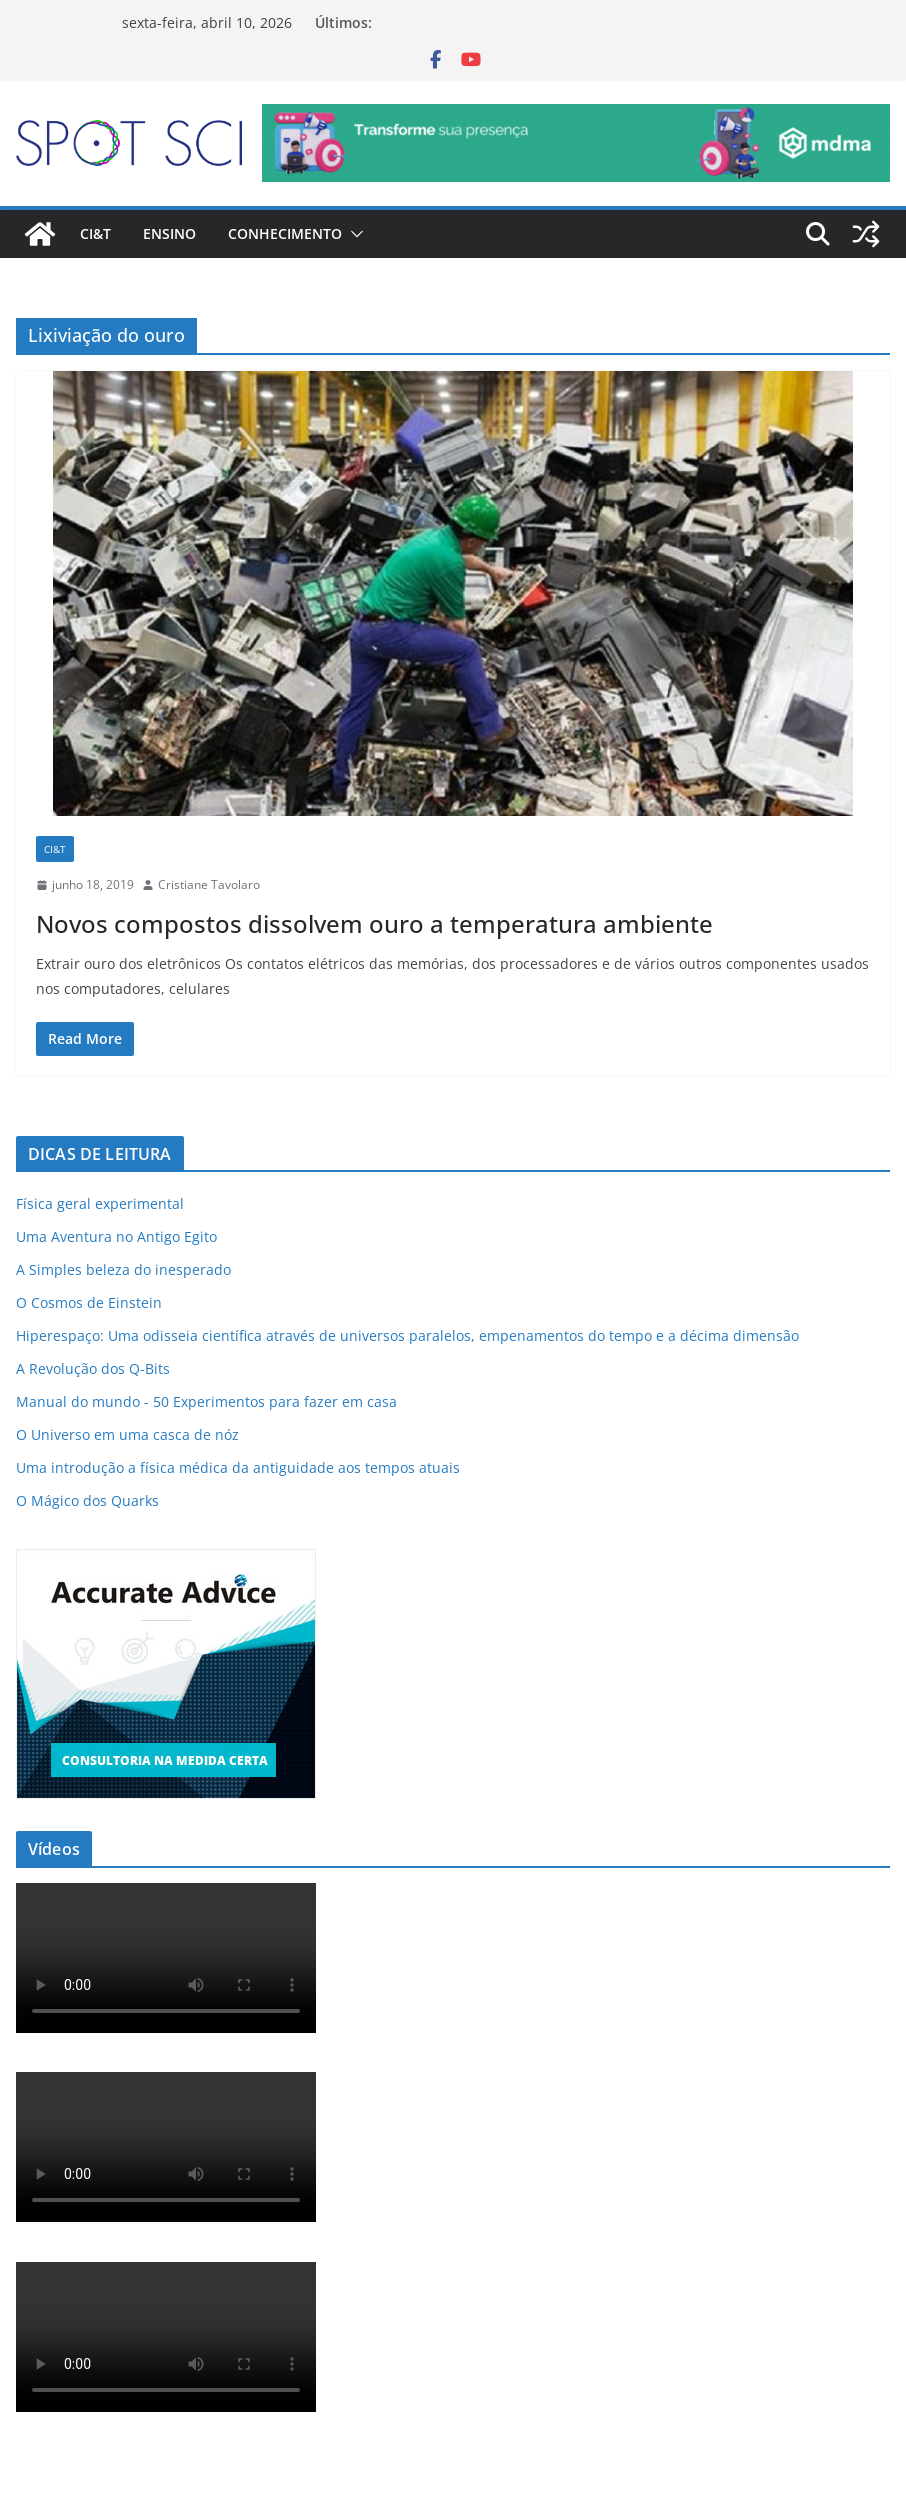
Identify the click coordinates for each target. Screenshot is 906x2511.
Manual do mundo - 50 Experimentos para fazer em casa (206, 1401)
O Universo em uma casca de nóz (127, 1434)
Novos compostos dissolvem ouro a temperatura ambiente (374, 923)
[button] (353, 234)
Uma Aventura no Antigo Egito (116, 1236)
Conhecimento (285, 233)
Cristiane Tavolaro (209, 884)
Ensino (169, 233)
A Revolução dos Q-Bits (93, 1368)
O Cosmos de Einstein (89, 1302)
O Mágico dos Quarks (87, 1500)
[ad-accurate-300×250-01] (166, 1561)
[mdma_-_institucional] (576, 118)
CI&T (95, 233)
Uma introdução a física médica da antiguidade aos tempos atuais (238, 1467)
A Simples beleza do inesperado (123, 1269)
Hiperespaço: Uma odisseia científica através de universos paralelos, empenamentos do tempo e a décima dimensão (407, 1335)
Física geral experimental (100, 1203)
